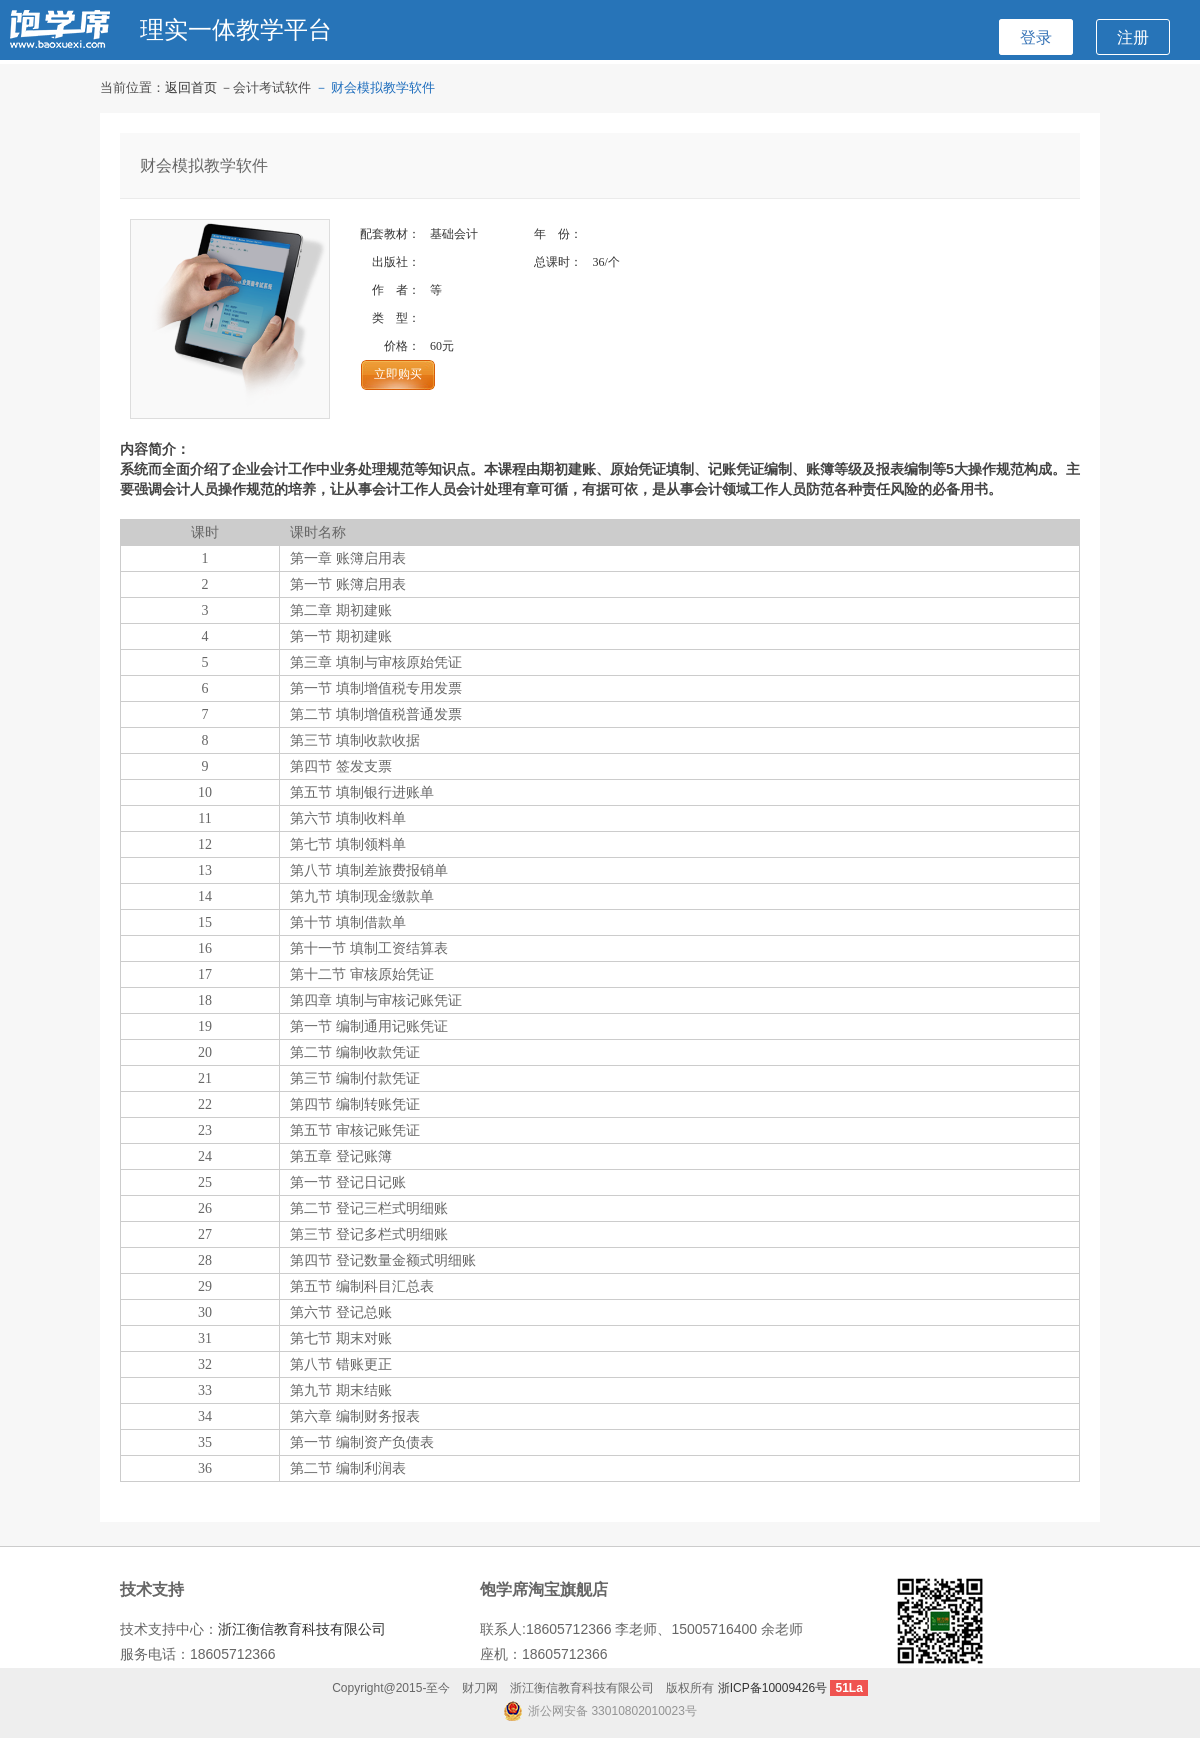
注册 (1133, 37)
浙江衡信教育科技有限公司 (302, 1629)
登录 (1036, 37)
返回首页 (191, 87)
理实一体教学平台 (236, 29)
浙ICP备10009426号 (772, 1688)
